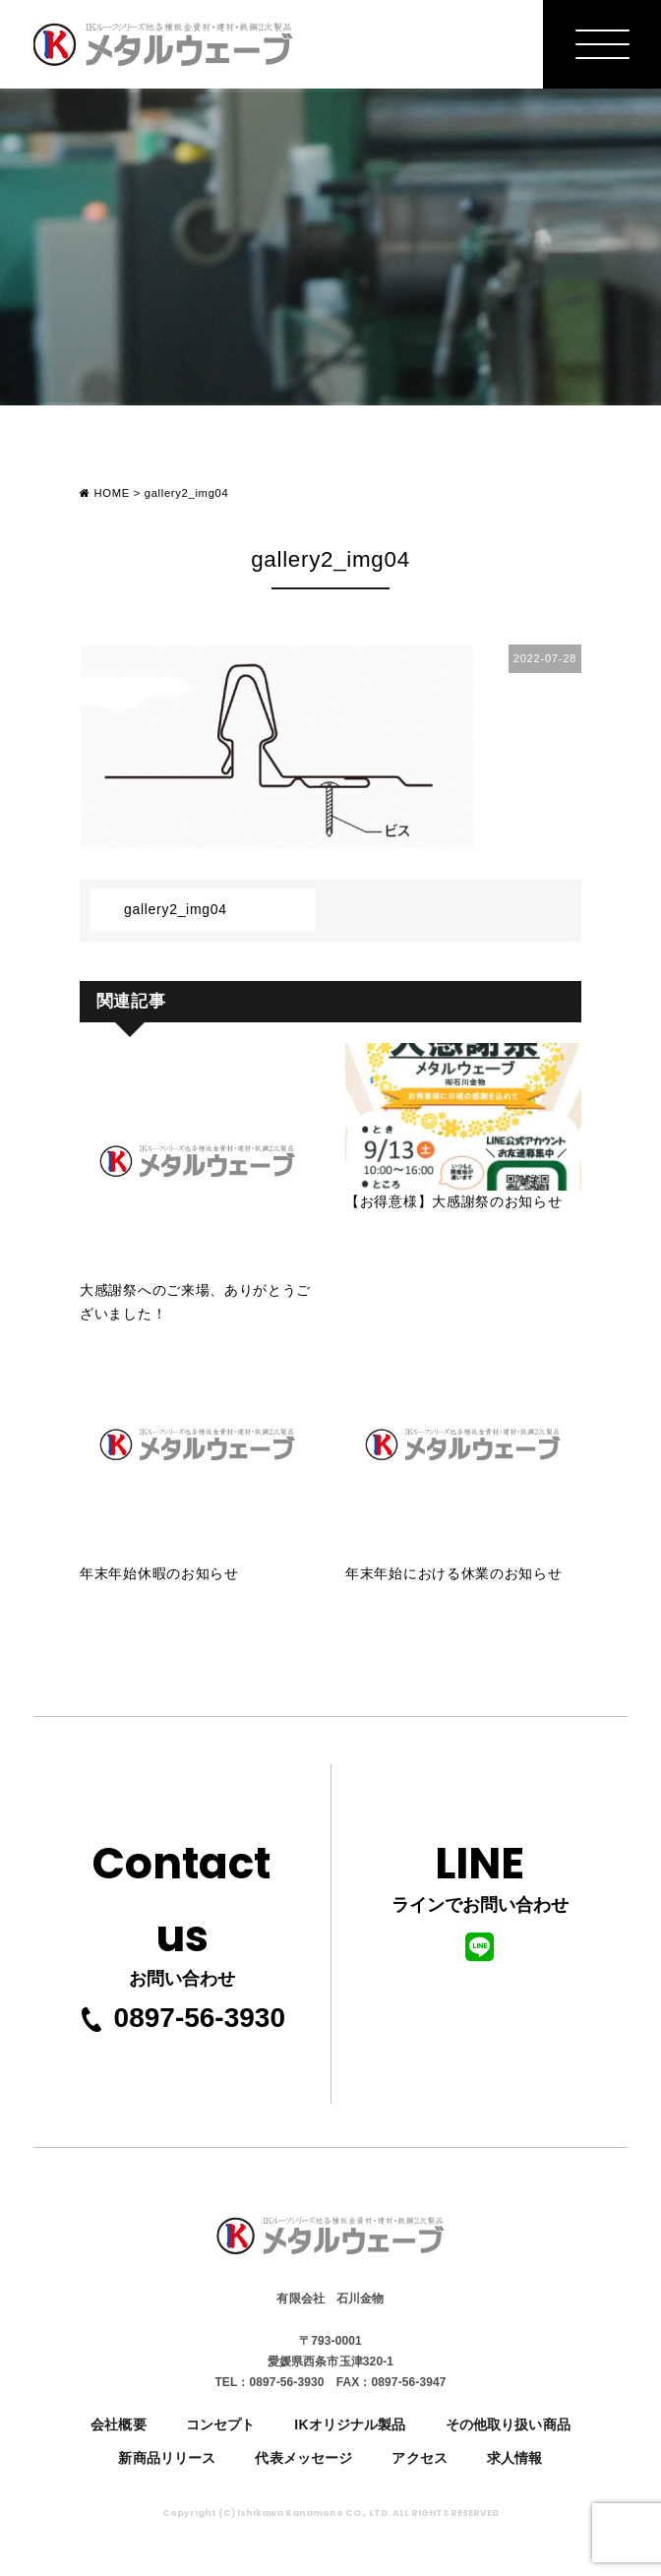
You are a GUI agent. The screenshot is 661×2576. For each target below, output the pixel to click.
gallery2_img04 (175, 909)
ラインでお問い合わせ (480, 1895)
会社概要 (118, 2424)
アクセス (419, 2458)
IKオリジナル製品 (349, 2424)
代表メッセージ (303, 2458)
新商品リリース (166, 2458)
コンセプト (221, 2424)
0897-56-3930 (182, 2018)
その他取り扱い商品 (508, 2424)
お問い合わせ (182, 1908)
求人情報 (515, 2458)
